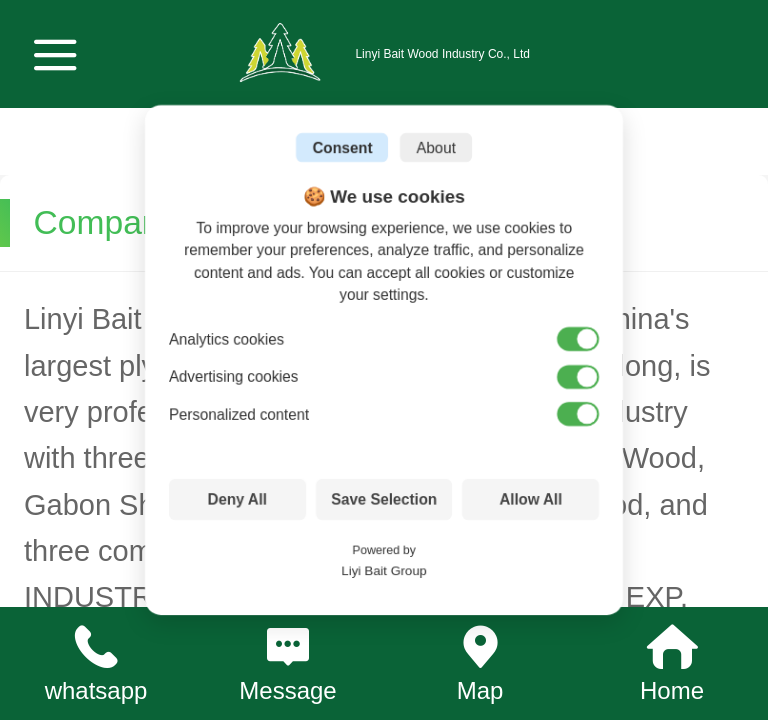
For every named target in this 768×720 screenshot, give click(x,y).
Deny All (237, 499)
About (435, 147)
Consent (342, 147)
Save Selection (384, 499)
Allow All (530, 499)
